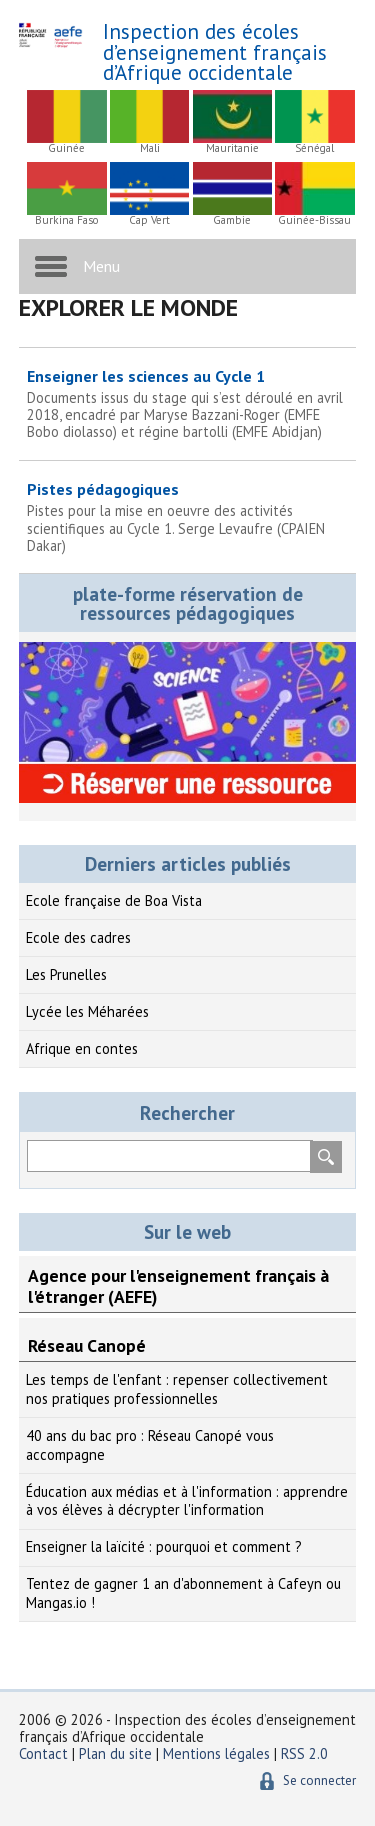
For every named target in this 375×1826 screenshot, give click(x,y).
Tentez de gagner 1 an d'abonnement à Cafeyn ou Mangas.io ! (183, 1593)
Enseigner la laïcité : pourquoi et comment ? (164, 1546)
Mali (150, 148)
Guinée (66, 148)
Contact (43, 1753)
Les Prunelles (66, 974)
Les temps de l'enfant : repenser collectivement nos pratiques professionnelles (177, 1389)
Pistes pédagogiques (188, 516)
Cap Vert (149, 220)
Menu (101, 266)
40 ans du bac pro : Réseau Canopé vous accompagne (150, 1445)
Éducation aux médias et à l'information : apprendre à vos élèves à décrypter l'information (187, 1501)
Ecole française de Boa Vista (114, 900)
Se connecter (319, 1780)
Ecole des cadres (78, 937)
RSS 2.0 (304, 1753)
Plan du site (117, 1753)
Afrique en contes (82, 1048)
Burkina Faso (67, 220)
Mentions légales (216, 1753)
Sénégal (314, 148)
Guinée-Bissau (314, 220)
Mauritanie (232, 148)
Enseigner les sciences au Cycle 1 (188, 403)
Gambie (232, 220)
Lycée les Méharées (87, 1011)
